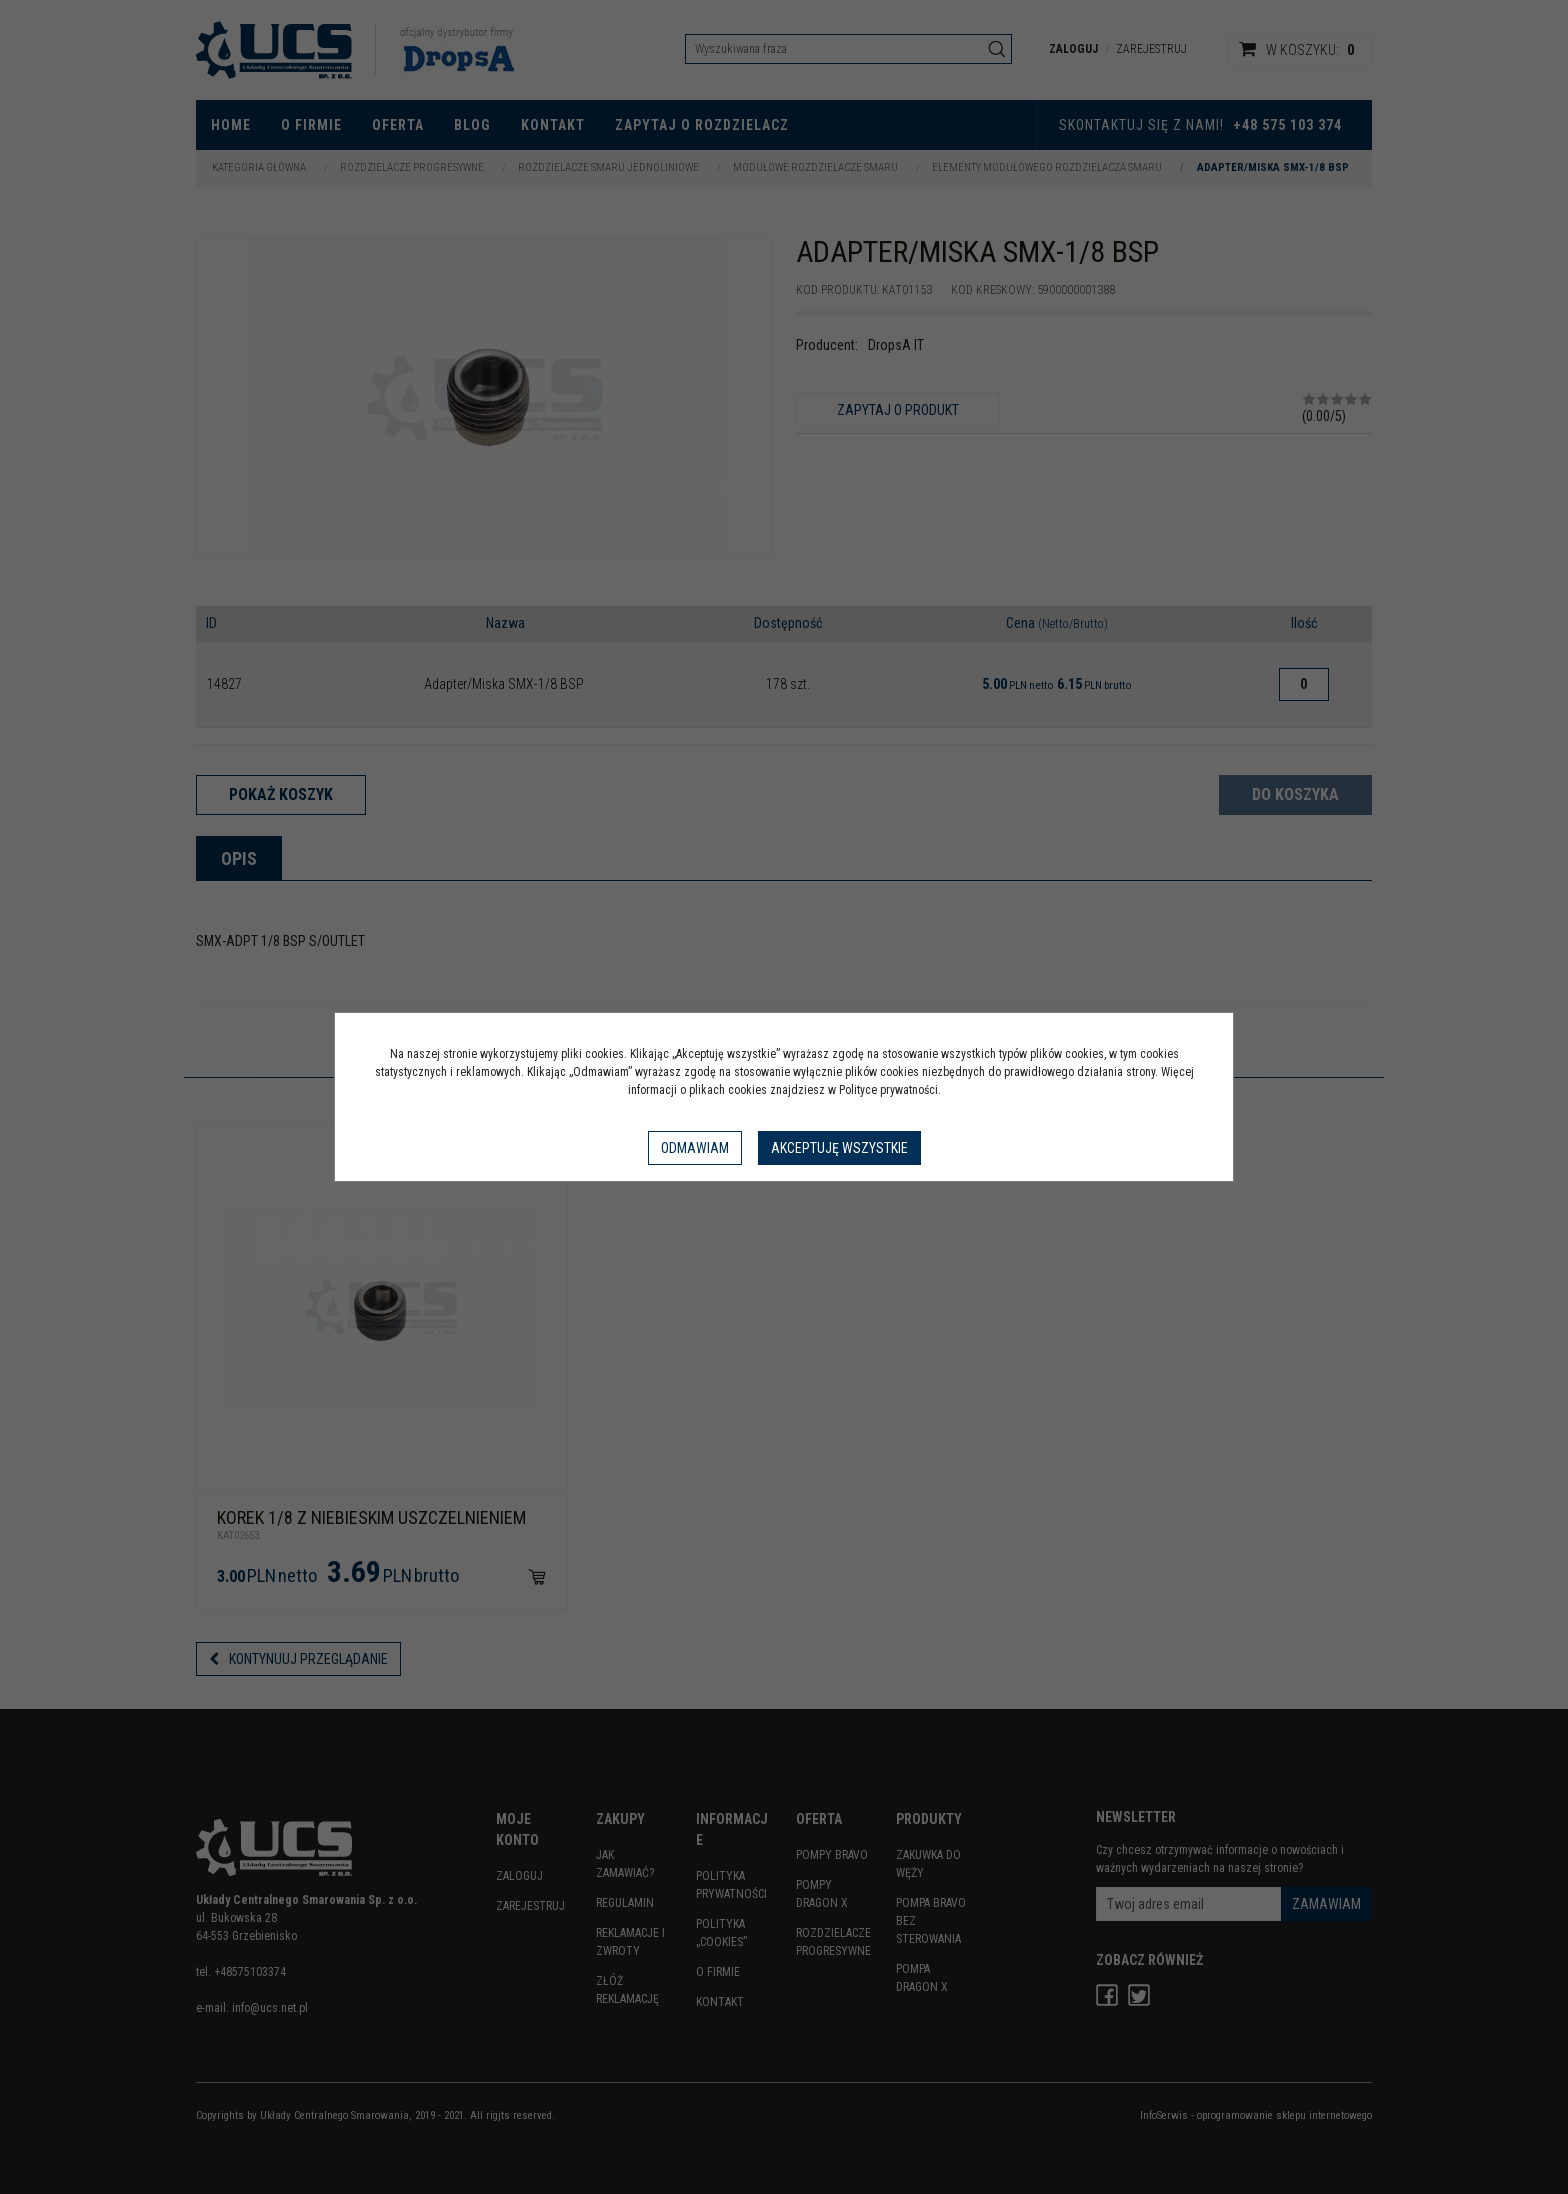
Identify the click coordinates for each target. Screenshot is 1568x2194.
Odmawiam (695, 1148)
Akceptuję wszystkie (839, 1148)
